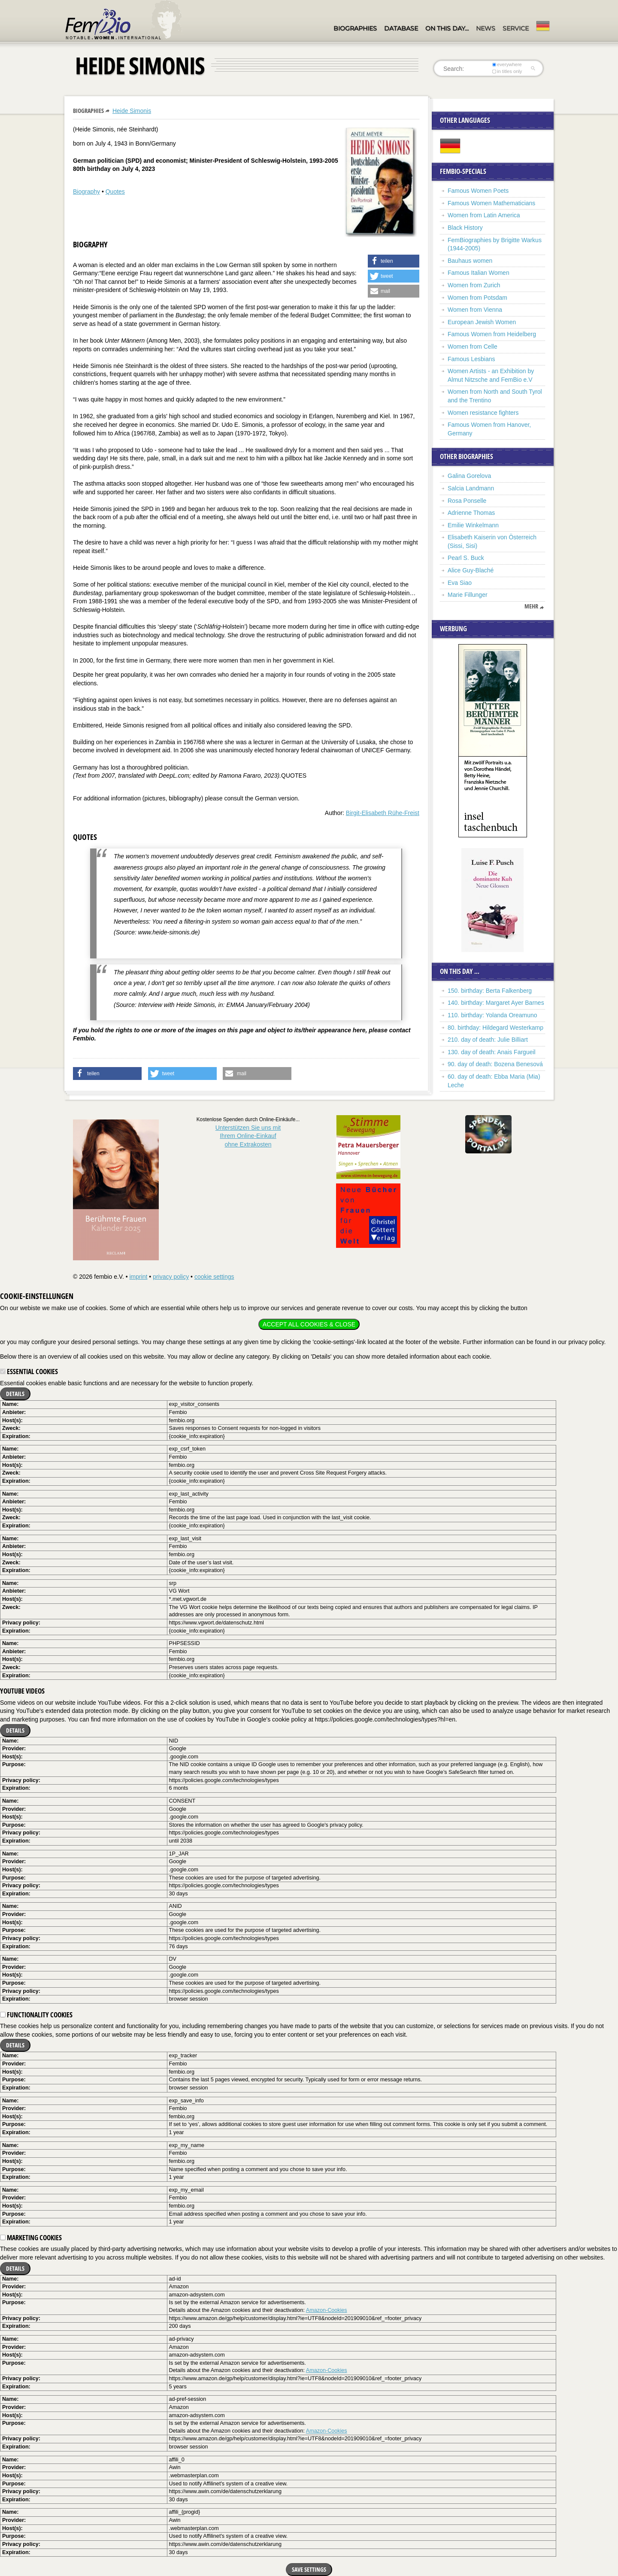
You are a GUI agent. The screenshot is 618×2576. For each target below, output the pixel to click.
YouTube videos (22, 1691)
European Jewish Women (482, 322)
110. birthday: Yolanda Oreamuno (492, 1015)
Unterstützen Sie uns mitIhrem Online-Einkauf (248, 1136)
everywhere (507, 64)
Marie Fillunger (468, 594)
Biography (86, 191)
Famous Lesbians (471, 359)
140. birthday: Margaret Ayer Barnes (496, 1002)
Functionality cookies (36, 2014)
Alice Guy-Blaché (471, 570)
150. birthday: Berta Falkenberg (490, 990)
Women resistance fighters (483, 412)
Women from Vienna (475, 309)
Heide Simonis (131, 110)
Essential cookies (29, 1371)
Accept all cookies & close (309, 1324)
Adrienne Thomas (471, 512)
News (485, 28)
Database (401, 28)
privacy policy (171, 1276)
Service (516, 28)
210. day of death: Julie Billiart (488, 1039)
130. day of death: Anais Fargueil (492, 1052)
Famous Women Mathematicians (491, 203)
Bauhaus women (470, 260)
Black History (465, 227)
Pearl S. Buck (466, 557)
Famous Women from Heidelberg (492, 334)
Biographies (355, 28)
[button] (393, 261)
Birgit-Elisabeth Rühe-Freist (382, 812)
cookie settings (214, 1276)
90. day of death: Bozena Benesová (495, 1064)
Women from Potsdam (477, 297)
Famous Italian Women (478, 272)
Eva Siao (460, 582)
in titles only (507, 71)
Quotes (115, 191)
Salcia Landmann (471, 488)
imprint (138, 1276)
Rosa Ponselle (467, 500)
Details (15, 1394)
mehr (531, 606)
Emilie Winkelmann (473, 525)
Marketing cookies (31, 2237)
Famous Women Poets (478, 190)
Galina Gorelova (469, 475)
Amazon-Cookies (326, 2310)
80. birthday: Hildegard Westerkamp (495, 1027)
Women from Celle (472, 346)
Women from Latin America (484, 215)
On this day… (447, 28)
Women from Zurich (474, 285)
